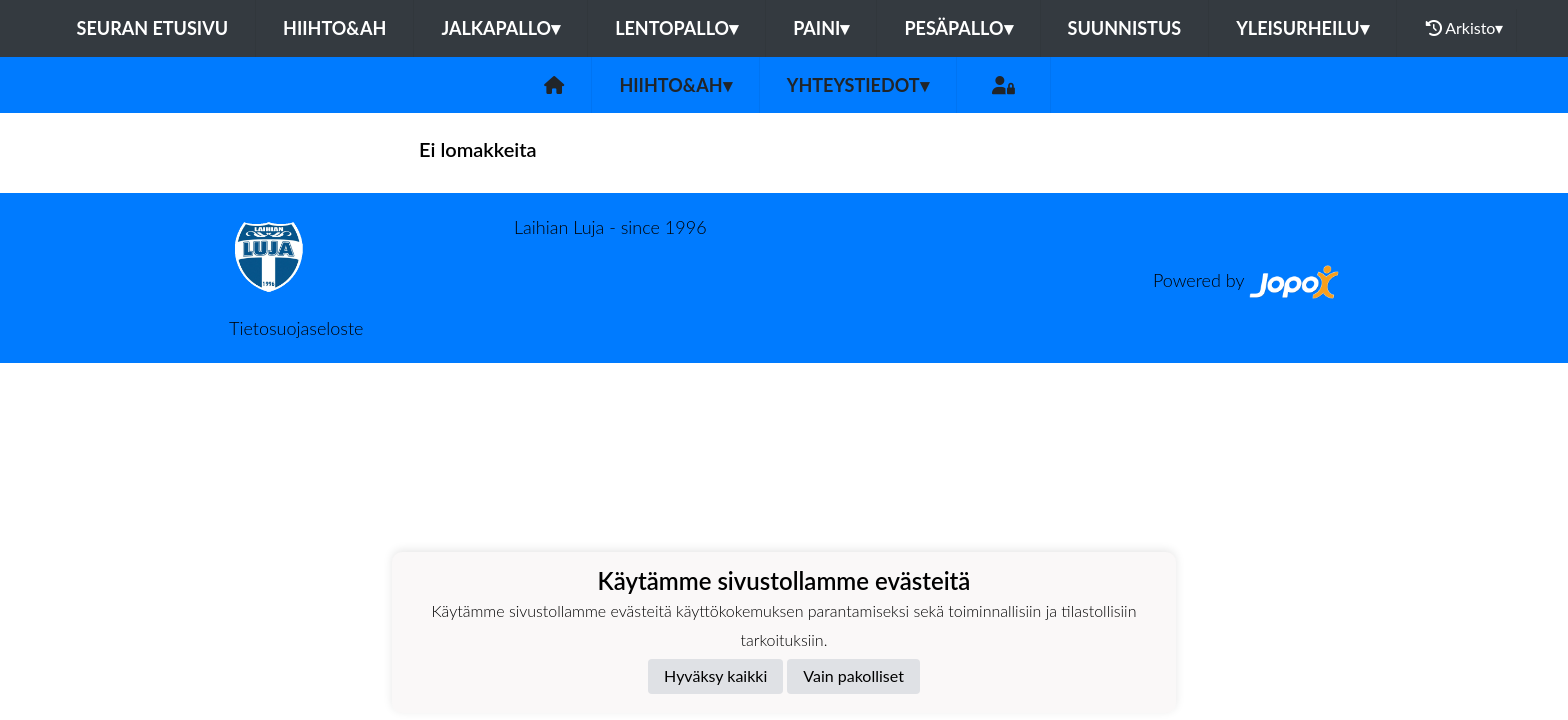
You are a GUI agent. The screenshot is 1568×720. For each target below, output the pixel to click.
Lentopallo (676, 28)
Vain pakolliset (853, 675)
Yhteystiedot (858, 85)
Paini (821, 28)
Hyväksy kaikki (715, 675)
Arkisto (1465, 28)
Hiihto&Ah (334, 28)
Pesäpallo (958, 28)
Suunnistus (1125, 28)
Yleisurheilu (1302, 28)
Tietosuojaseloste (296, 328)
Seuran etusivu (153, 28)
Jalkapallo (500, 28)
